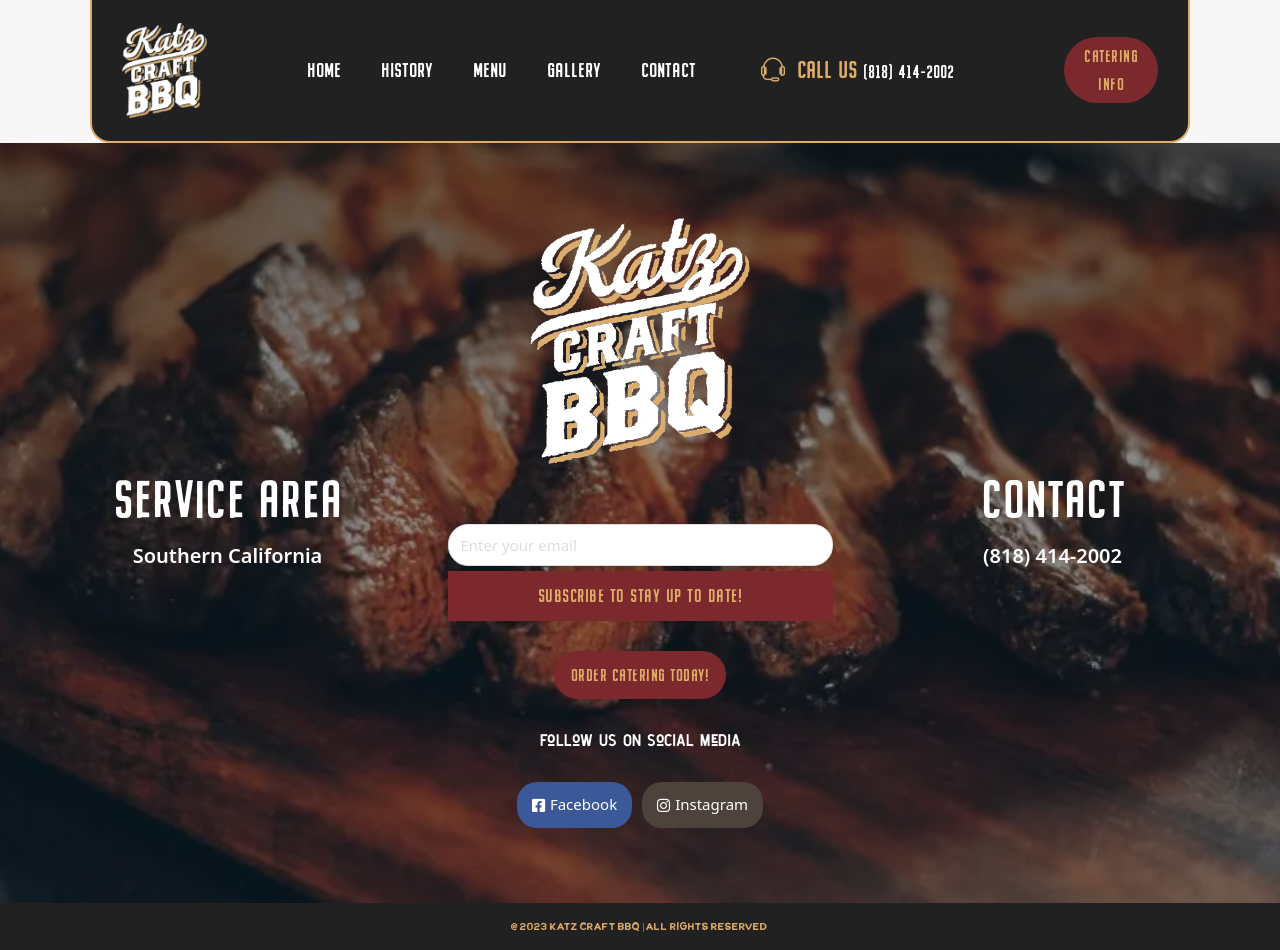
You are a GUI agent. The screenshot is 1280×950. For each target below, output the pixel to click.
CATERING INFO (1111, 70)
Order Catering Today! (640, 675)
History (407, 69)
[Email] (640, 545)
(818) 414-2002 (1052, 555)
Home (324, 69)
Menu (490, 69)
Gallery (574, 69)
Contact (668, 69)
